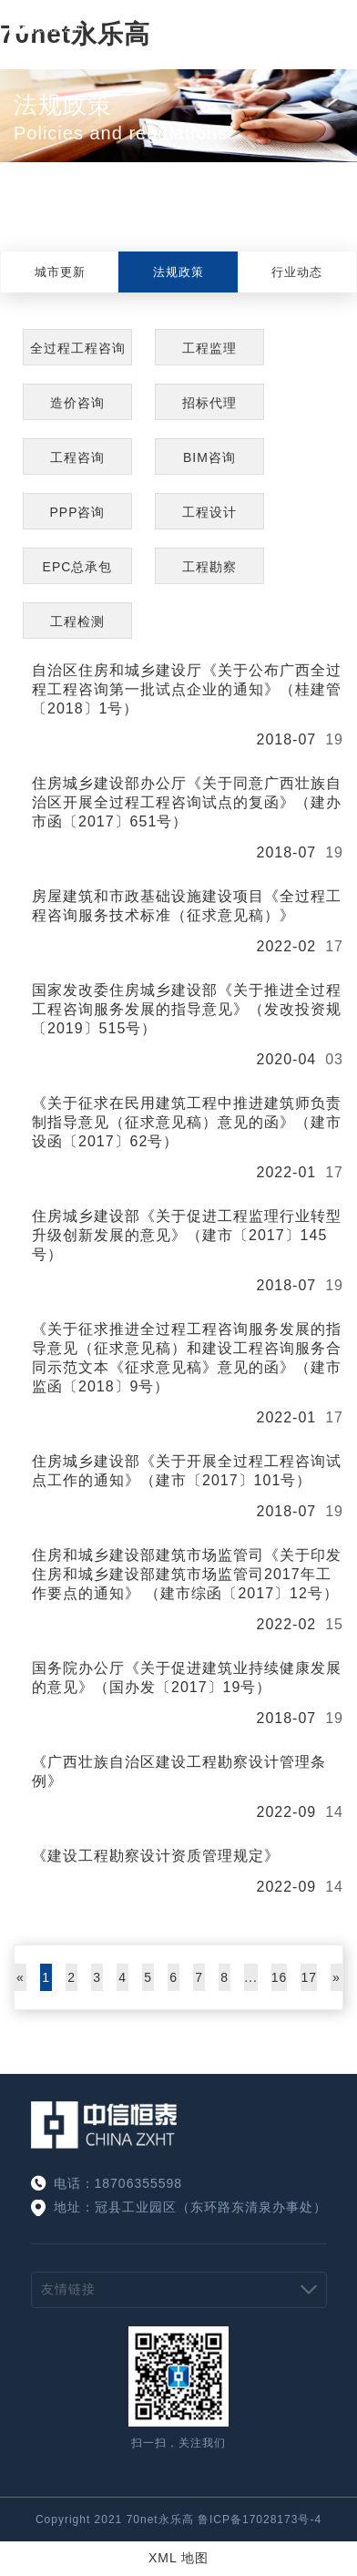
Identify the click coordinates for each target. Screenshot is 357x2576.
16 (279, 1977)
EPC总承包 (78, 566)
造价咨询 (77, 402)
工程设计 (209, 512)
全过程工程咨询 (78, 348)
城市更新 (60, 272)
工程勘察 (209, 566)
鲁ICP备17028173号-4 (259, 2519)
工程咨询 (77, 457)
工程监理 (209, 348)
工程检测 (77, 621)
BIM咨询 (209, 457)
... (251, 1977)
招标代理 (209, 402)
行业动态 (296, 272)
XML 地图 (178, 2557)
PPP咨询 (77, 512)
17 (309, 1977)
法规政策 (178, 272)
